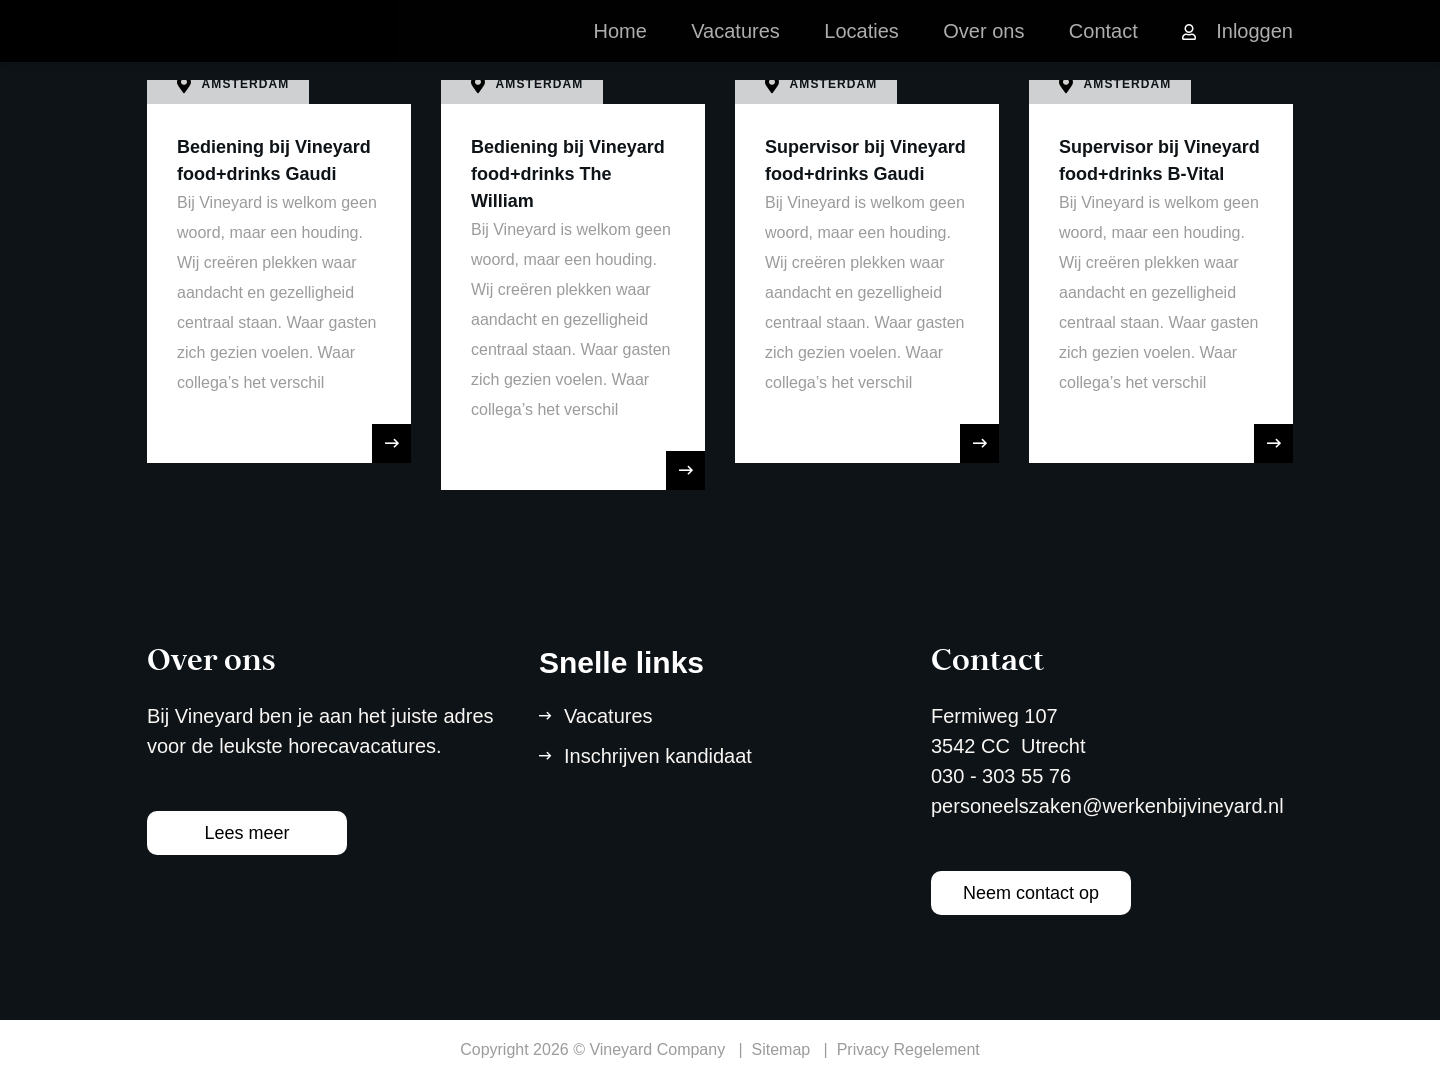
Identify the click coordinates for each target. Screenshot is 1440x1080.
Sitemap (781, 1049)
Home (619, 50)
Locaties (861, 50)
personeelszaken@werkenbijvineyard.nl (1107, 806)
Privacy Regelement (908, 1049)
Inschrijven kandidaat (658, 756)
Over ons (983, 50)
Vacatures (735, 50)
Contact (1103, 50)
